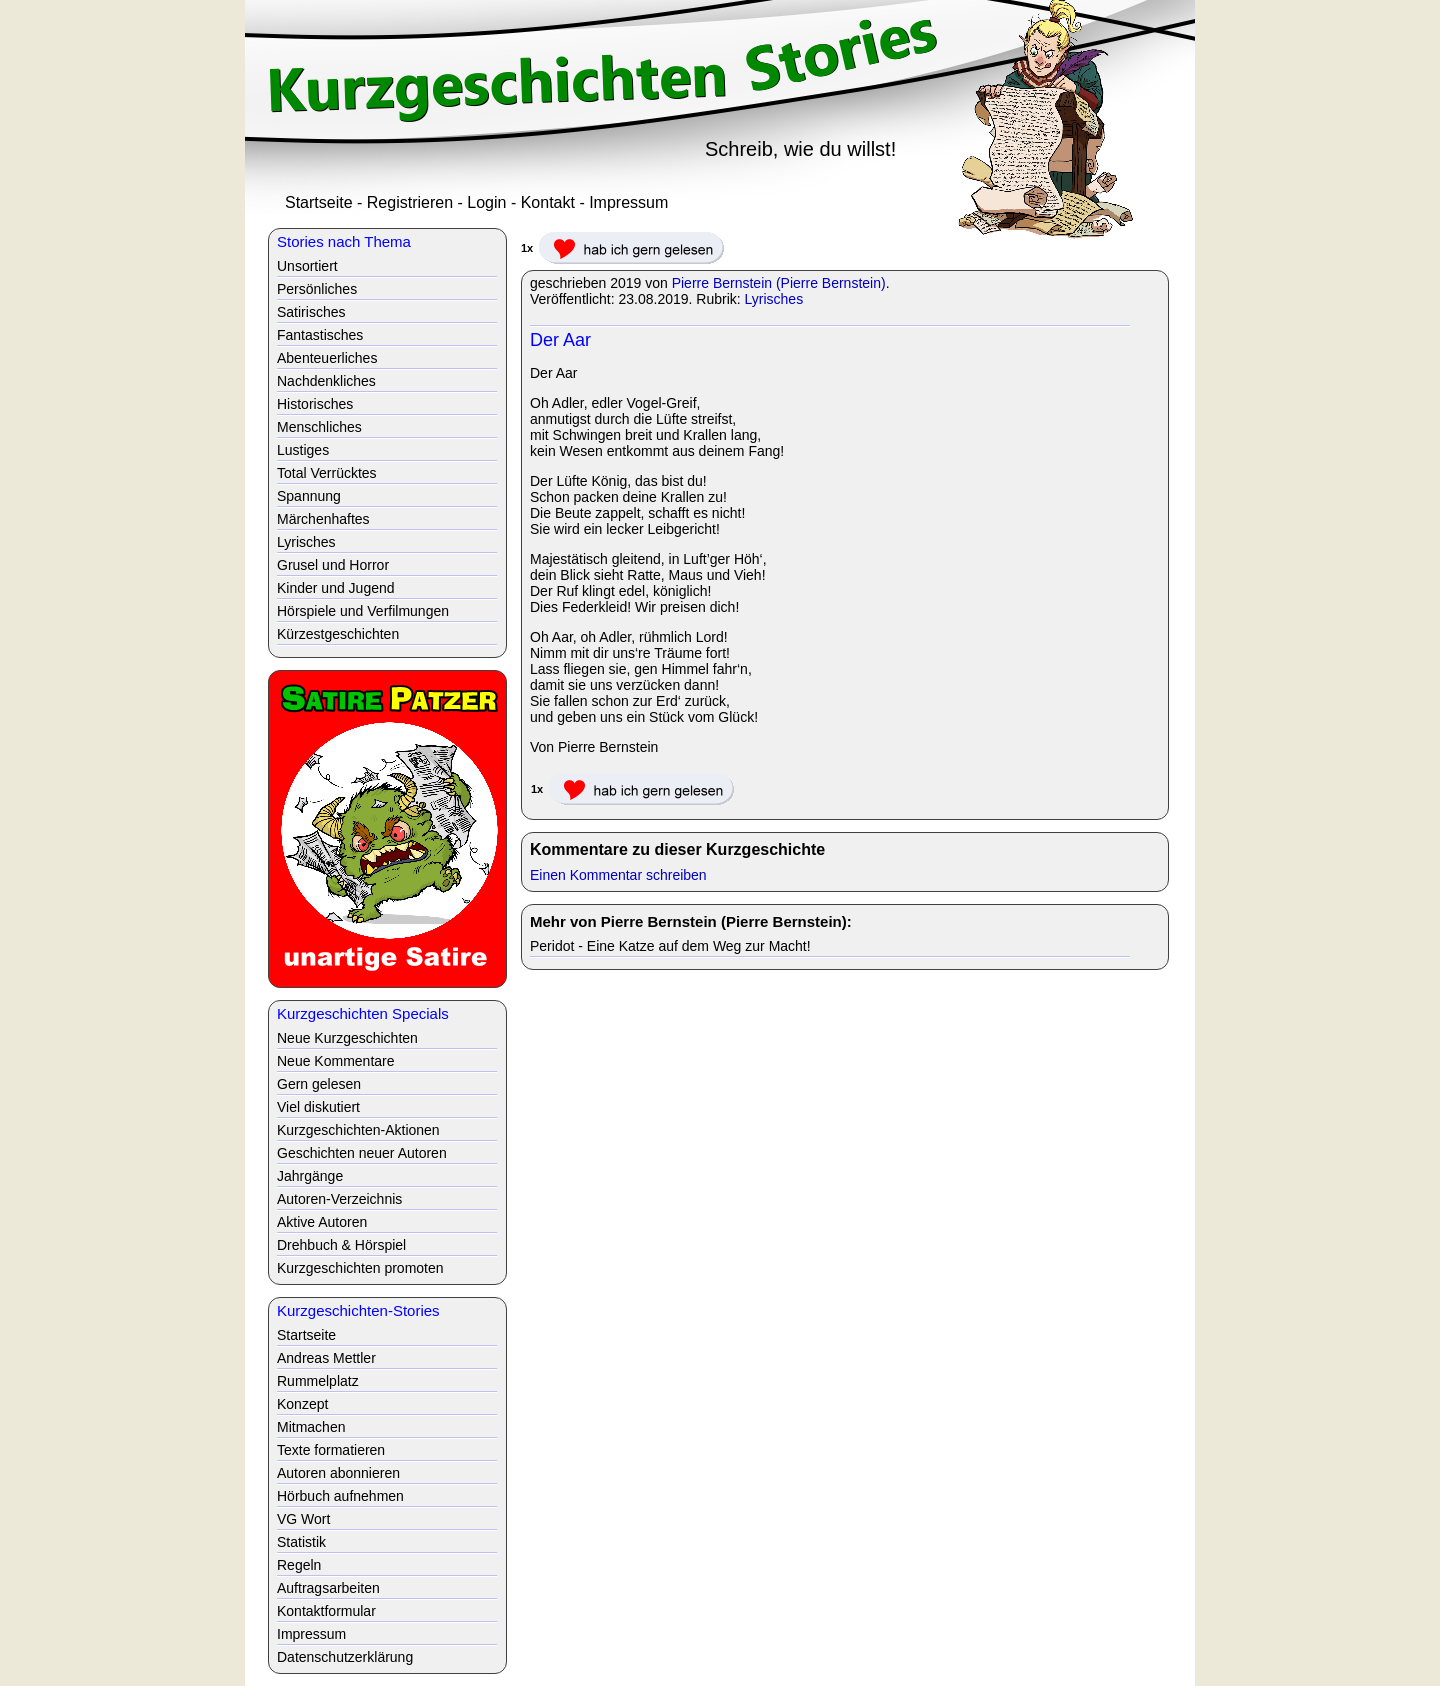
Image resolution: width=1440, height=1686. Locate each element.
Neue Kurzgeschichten (347, 1038)
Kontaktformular (326, 1611)
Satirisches (311, 312)
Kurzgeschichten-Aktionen (358, 1130)
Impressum (628, 202)
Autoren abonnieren (338, 1473)
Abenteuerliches (327, 358)
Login (486, 202)
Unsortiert (307, 266)
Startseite (319, 202)
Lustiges (303, 450)
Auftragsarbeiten (328, 1588)
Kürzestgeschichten (338, 634)
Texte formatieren (331, 1450)
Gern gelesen (319, 1084)
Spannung (309, 496)
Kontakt (548, 202)
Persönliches (317, 289)
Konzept (302, 1404)
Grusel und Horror (333, 565)
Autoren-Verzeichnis (339, 1199)
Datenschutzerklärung (345, 1657)
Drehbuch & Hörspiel (341, 1245)
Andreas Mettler (326, 1358)
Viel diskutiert (318, 1107)
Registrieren (410, 202)
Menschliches (319, 427)
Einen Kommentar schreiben (618, 875)
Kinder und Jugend (336, 588)
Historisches (315, 404)
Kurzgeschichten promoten (360, 1268)
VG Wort (303, 1519)
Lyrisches (774, 299)
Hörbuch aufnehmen (340, 1496)
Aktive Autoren (322, 1222)
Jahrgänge (310, 1176)
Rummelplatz (318, 1381)
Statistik (301, 1542)
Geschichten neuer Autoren (362, 1153)
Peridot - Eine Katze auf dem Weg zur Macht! (670, 946)
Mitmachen (311, 1427)
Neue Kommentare (336, 1061)
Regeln (299, 1565)
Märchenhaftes (323, 519)
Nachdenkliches (326, 381)
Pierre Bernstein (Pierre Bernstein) (779, 283)
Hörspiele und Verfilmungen (363, 611)
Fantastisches (320, 335)
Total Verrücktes (327, 473)
